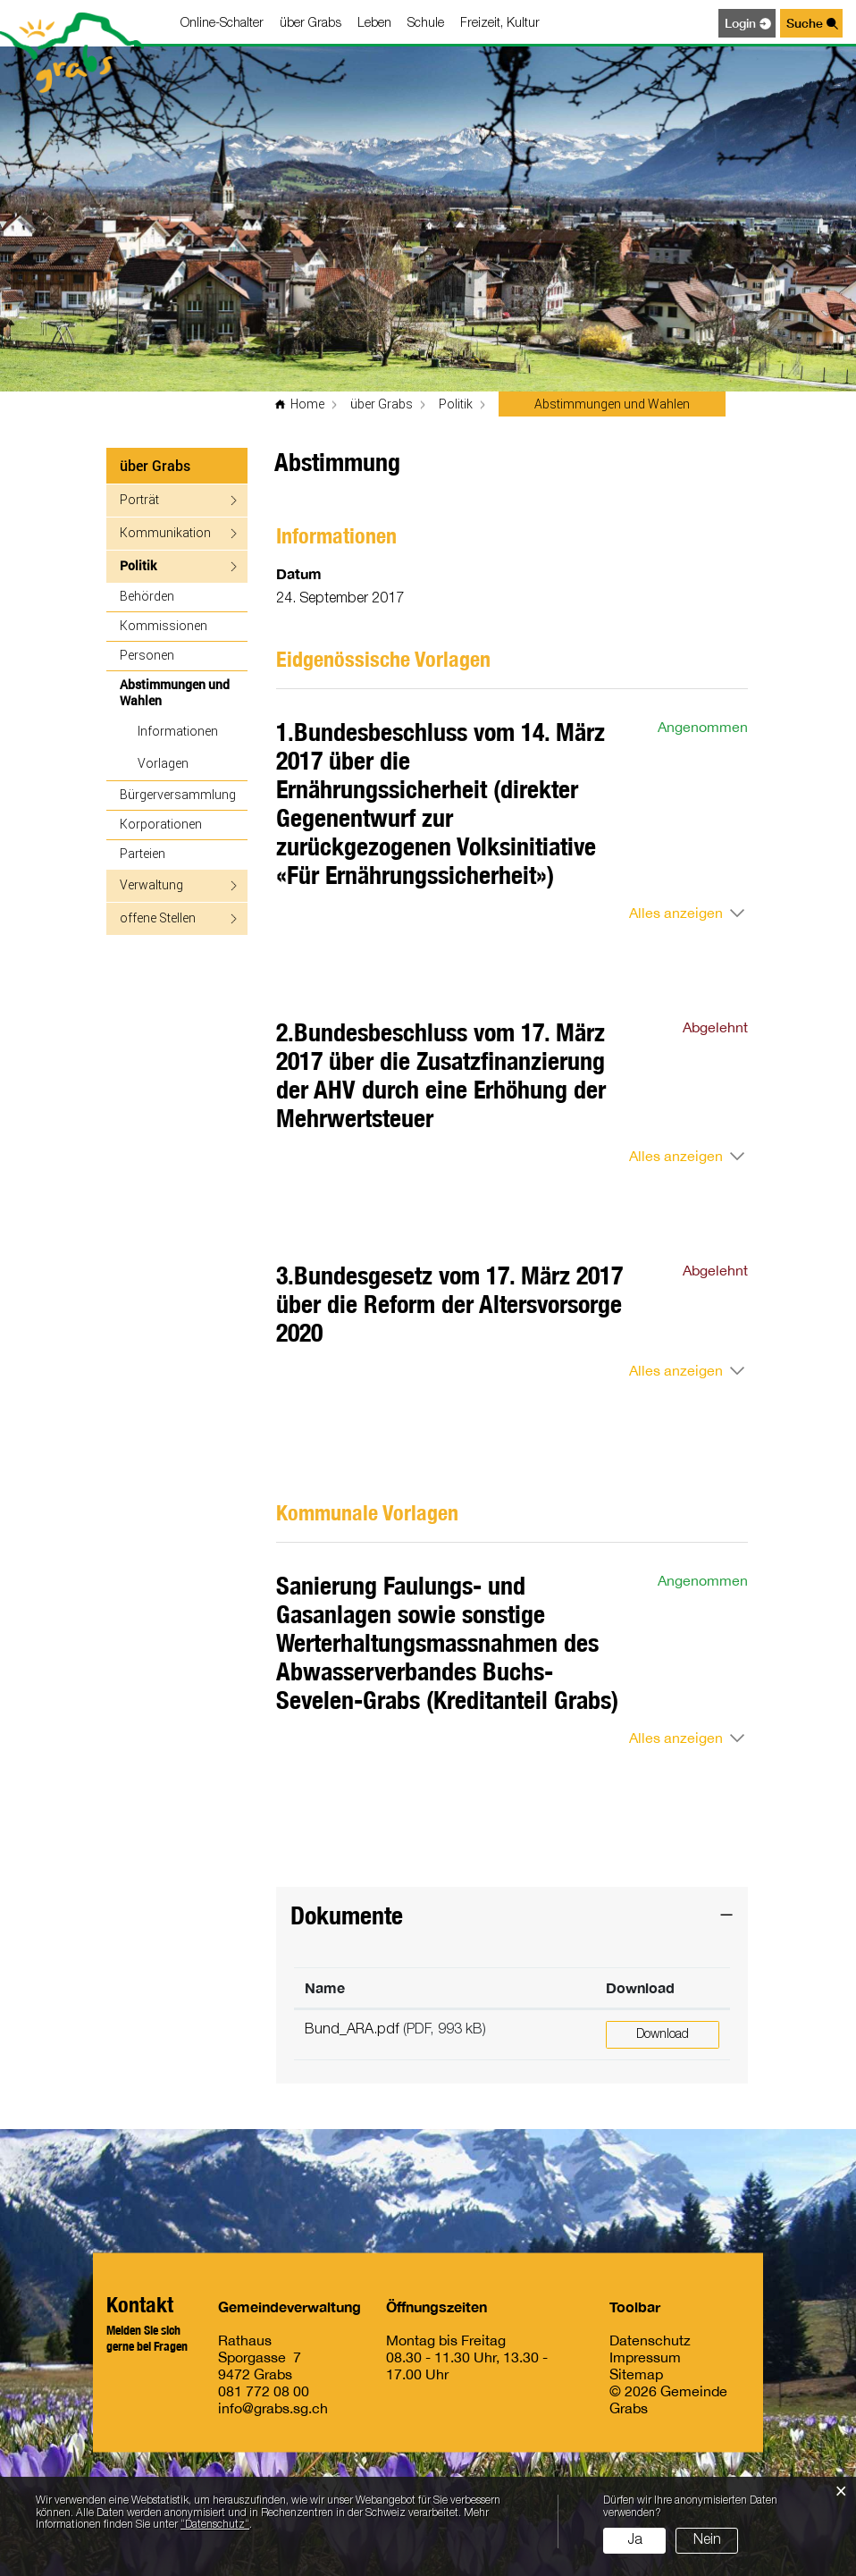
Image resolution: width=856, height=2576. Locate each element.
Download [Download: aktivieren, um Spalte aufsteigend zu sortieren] (640, 1987)
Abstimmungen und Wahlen (178, 692)
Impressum (645, 2356)
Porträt (139, 499)
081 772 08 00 (263, 2390)
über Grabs (310, 23)
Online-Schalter (222, 23)
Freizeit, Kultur (500, 23)
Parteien (142, 853)
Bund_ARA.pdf (352, 2030)
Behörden (147, 595)
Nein (707, 2540)
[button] (381, 404)
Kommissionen (163, 625)
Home (307, 404)
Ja (634, 2540)
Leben (374, 23)
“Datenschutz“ (214, 2525)
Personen (147, 654)
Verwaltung (151, 884)
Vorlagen (163, 762)
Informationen (178, 730)
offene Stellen (158, 917)
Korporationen (161, 823)
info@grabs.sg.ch (273, 2407)
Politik (138, 565)
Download (662, 2035)
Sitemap (636, 2373)
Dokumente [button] (346, 1915)
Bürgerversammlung (178, 794)
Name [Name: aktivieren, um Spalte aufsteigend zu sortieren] (325, 1987)
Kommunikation (165, 532)
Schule (425, 23)
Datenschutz (650, 2339)
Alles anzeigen (676, 913)
